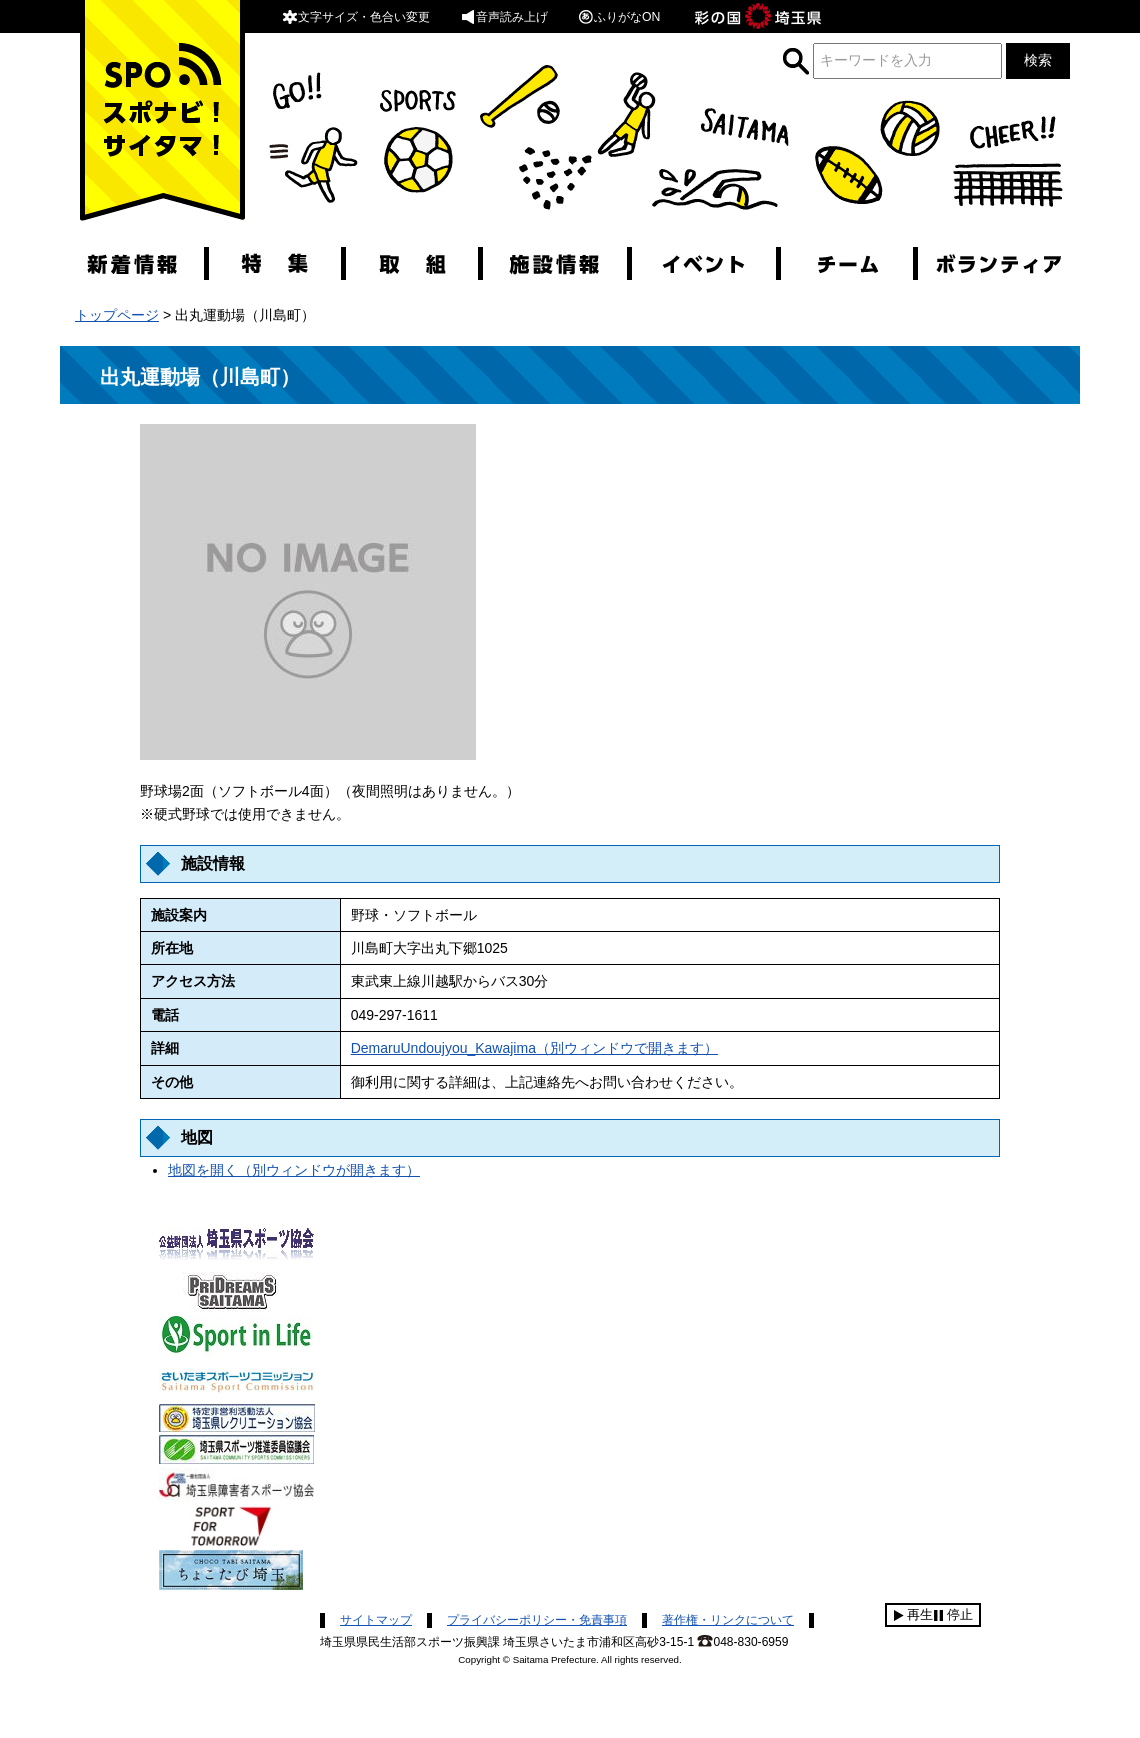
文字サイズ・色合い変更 (356, 17)
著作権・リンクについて (728, 1620)
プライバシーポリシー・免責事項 (537, 1620)
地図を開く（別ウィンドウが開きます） (294, 1170)
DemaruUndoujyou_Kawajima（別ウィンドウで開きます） (534, 1048)
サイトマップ (376, 1620)
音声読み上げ (504, 17)
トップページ (117, 315)
